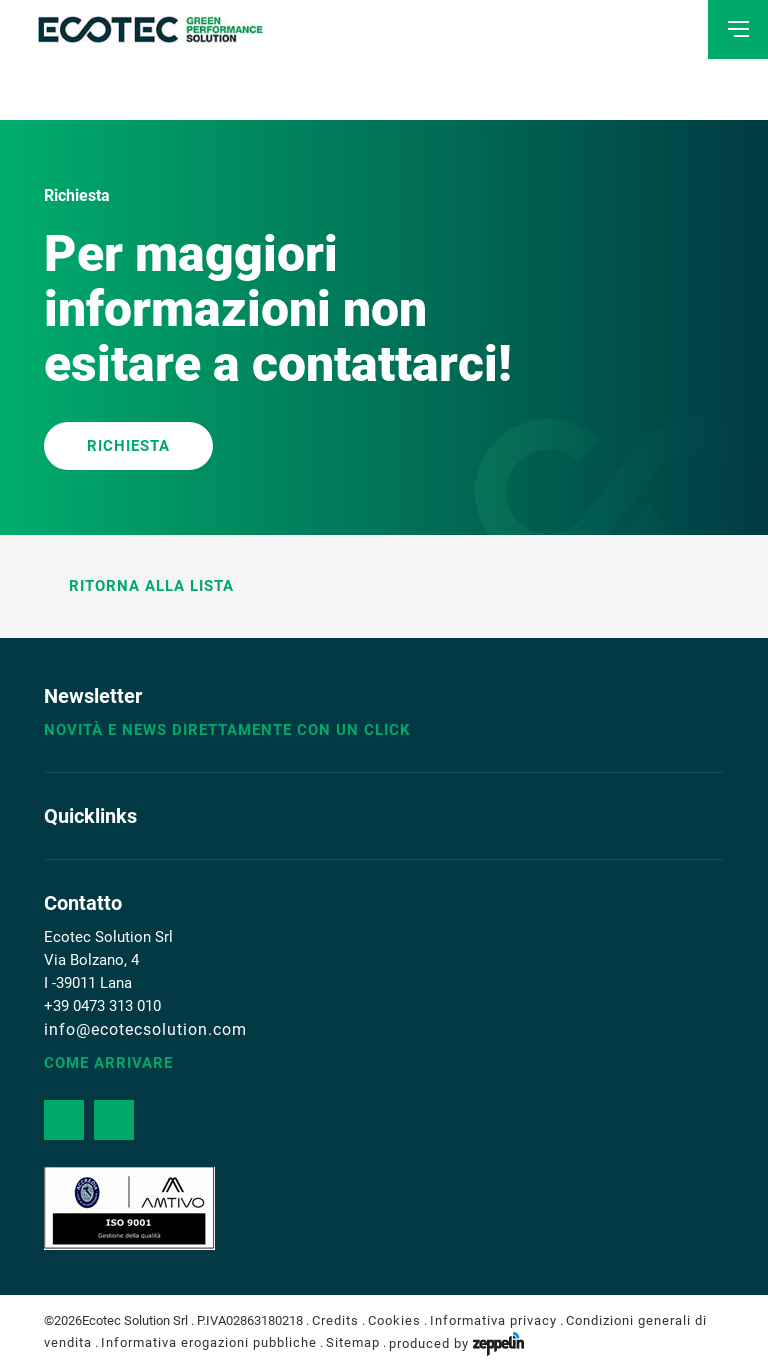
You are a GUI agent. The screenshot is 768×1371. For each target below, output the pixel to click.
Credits (335, 1320)
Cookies (394, 1320)
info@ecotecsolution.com (145, 1029)
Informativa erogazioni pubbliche (209, 1343)
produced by (456, 1343)
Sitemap (353, 1343)
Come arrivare (108, 1063)
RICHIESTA (128, 446)
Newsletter (93, 696)
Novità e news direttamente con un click (227, 730)
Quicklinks (90, 816)
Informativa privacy (493, 1320)
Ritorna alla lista (139, 586)
